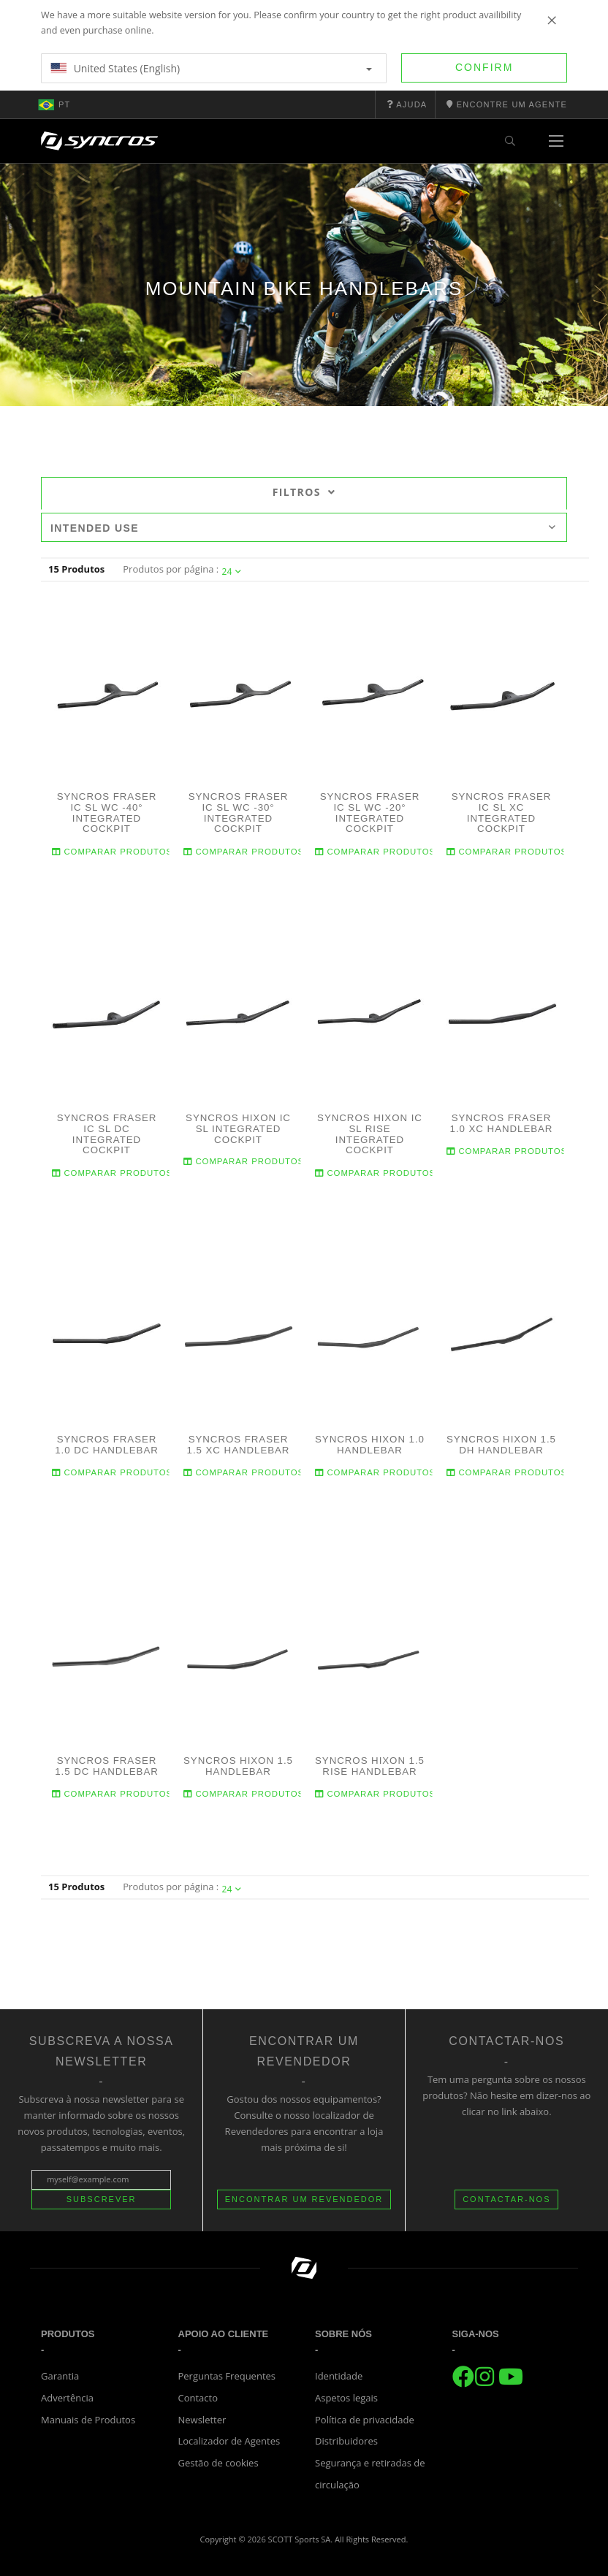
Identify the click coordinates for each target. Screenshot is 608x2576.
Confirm (484, 67)
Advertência (67, 2397)
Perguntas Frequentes (227, 2375)
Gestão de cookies (218, 2462)
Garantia (60, 2375)
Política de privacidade (364, 2419)
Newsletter (202, 2419)
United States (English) (211, 68)
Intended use (303, 528)
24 (232, 571)
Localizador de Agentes (229, 2440)
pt (54, 104)
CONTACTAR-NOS (506, 2199)
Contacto (198, 2397)
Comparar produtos (112, 851)
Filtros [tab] (304, 492)
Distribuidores (346, 2440)
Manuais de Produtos (88, 2419)
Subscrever (101, 2199)
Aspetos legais (346, 2397)
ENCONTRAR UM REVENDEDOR (304, 2199)
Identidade (338, 2375)
